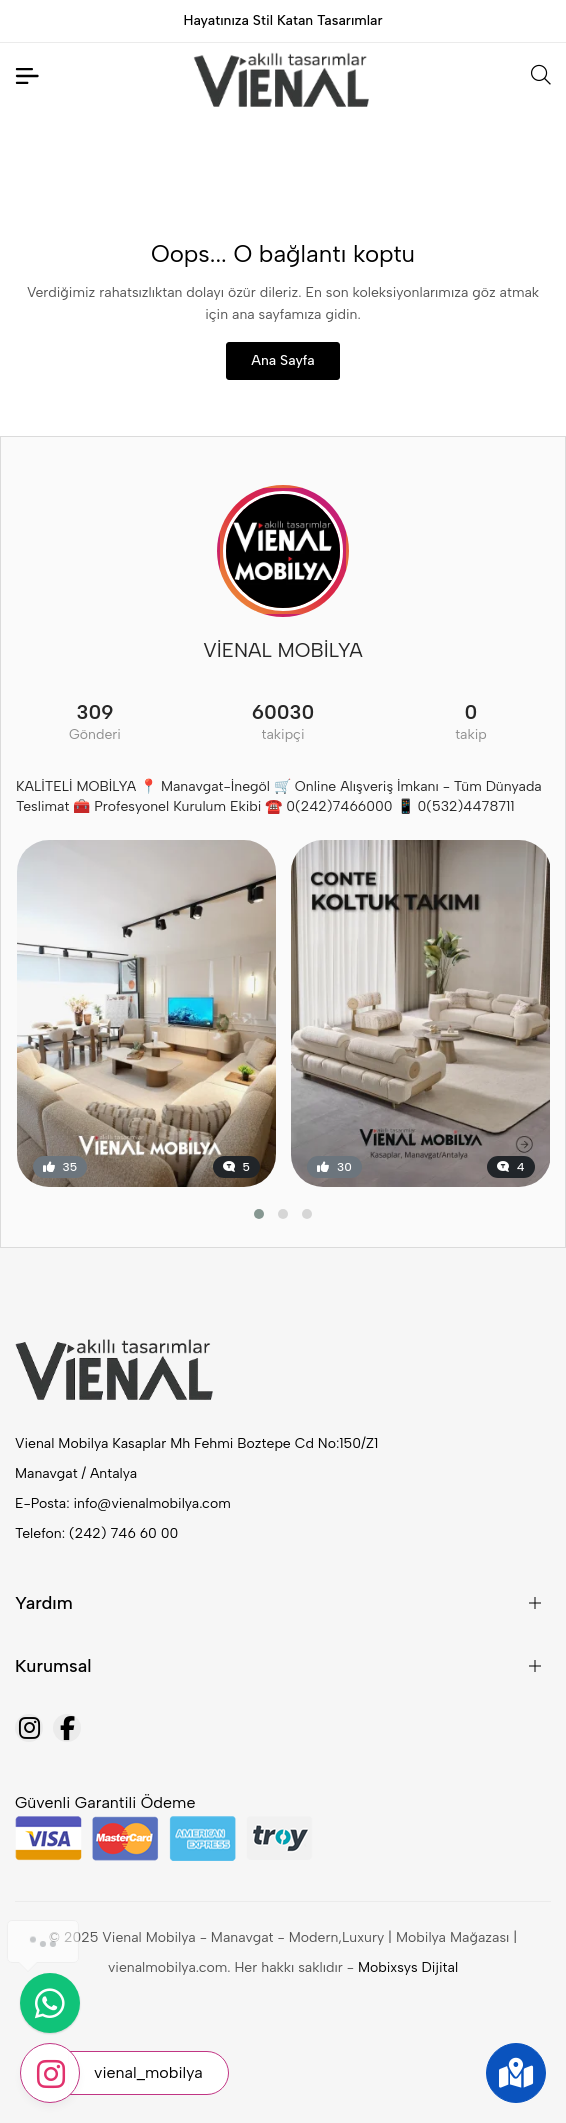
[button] (259, 1214)
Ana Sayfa (282, 360)
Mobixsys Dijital (408, 1967)
